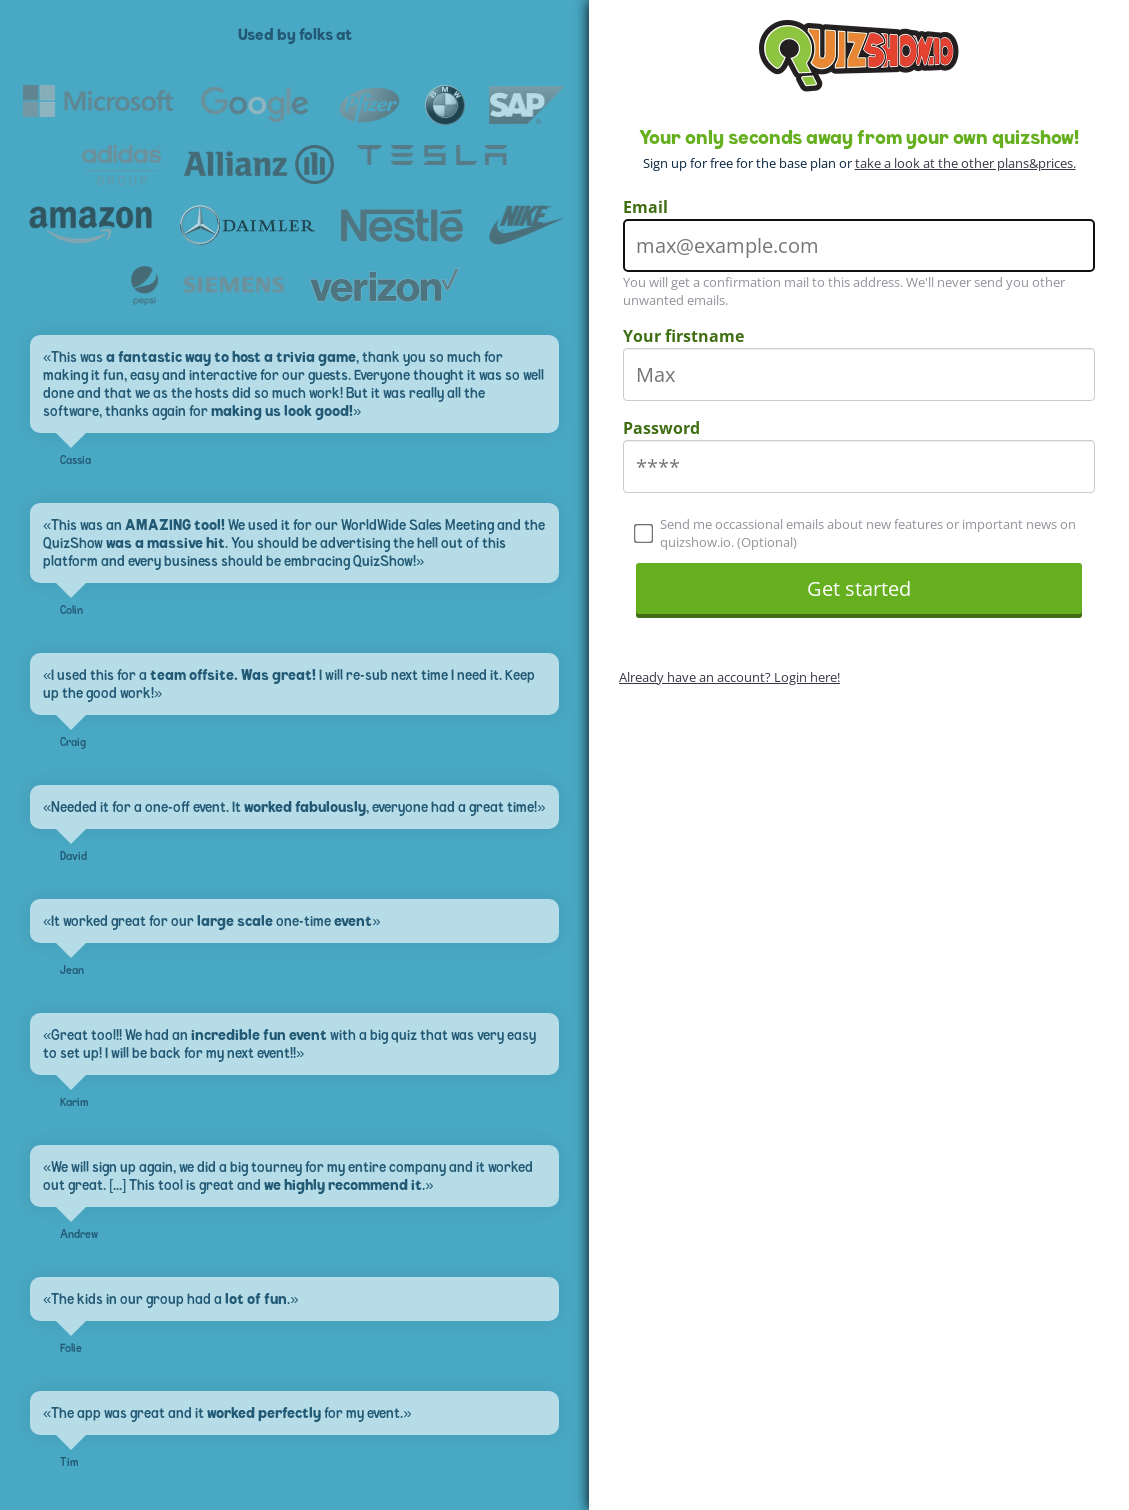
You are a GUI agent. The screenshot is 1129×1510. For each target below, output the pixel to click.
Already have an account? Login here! (729, 677)
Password (661, 428)
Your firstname (683, 336)
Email (645, 207)
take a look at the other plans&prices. (965, 163)
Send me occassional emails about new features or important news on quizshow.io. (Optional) (855, 533)
